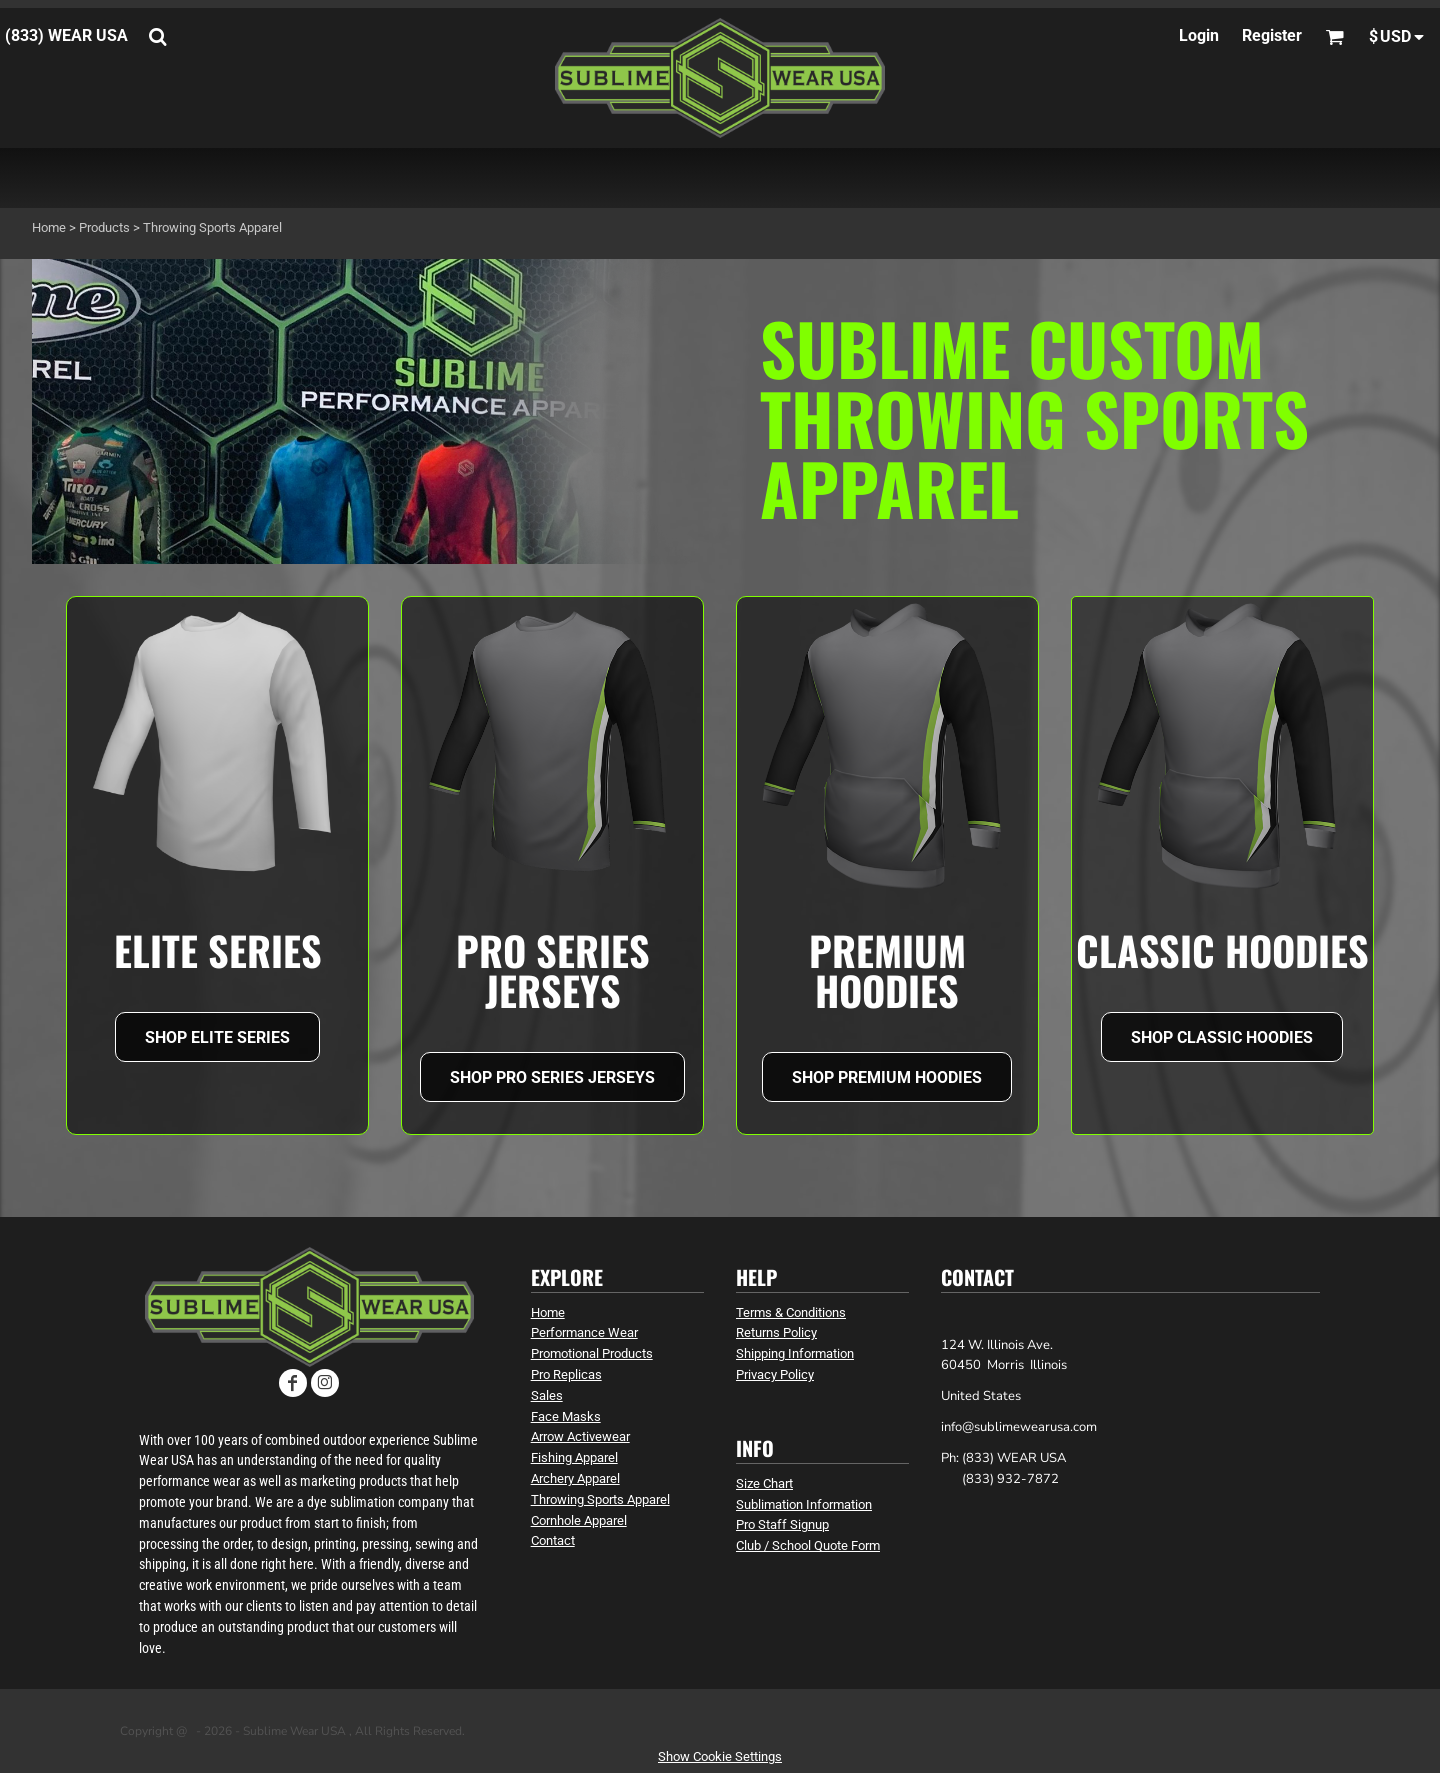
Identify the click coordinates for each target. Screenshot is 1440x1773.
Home (49, 227)
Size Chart (764, 1483)
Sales (547, 1395)
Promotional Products (592, 1353)
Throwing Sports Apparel (600, 1499)
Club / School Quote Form (808, 1545)
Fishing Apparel (574, 1457)
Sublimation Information (804, 1504)
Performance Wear (584, 1332)
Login (1199, 35)
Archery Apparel (575, 1478)
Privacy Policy (775, 1374)
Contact (553, 1540)
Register (1272, 35)
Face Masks (566, 1416)
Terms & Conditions (791, 1312)
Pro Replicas (566, 1374)
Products (104, 227)
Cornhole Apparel (579, 1520)
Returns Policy (776, 1332)
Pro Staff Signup (782, 1524)
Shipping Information (795, 1353)
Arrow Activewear (580, 1436)
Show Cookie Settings (720, 1756)
